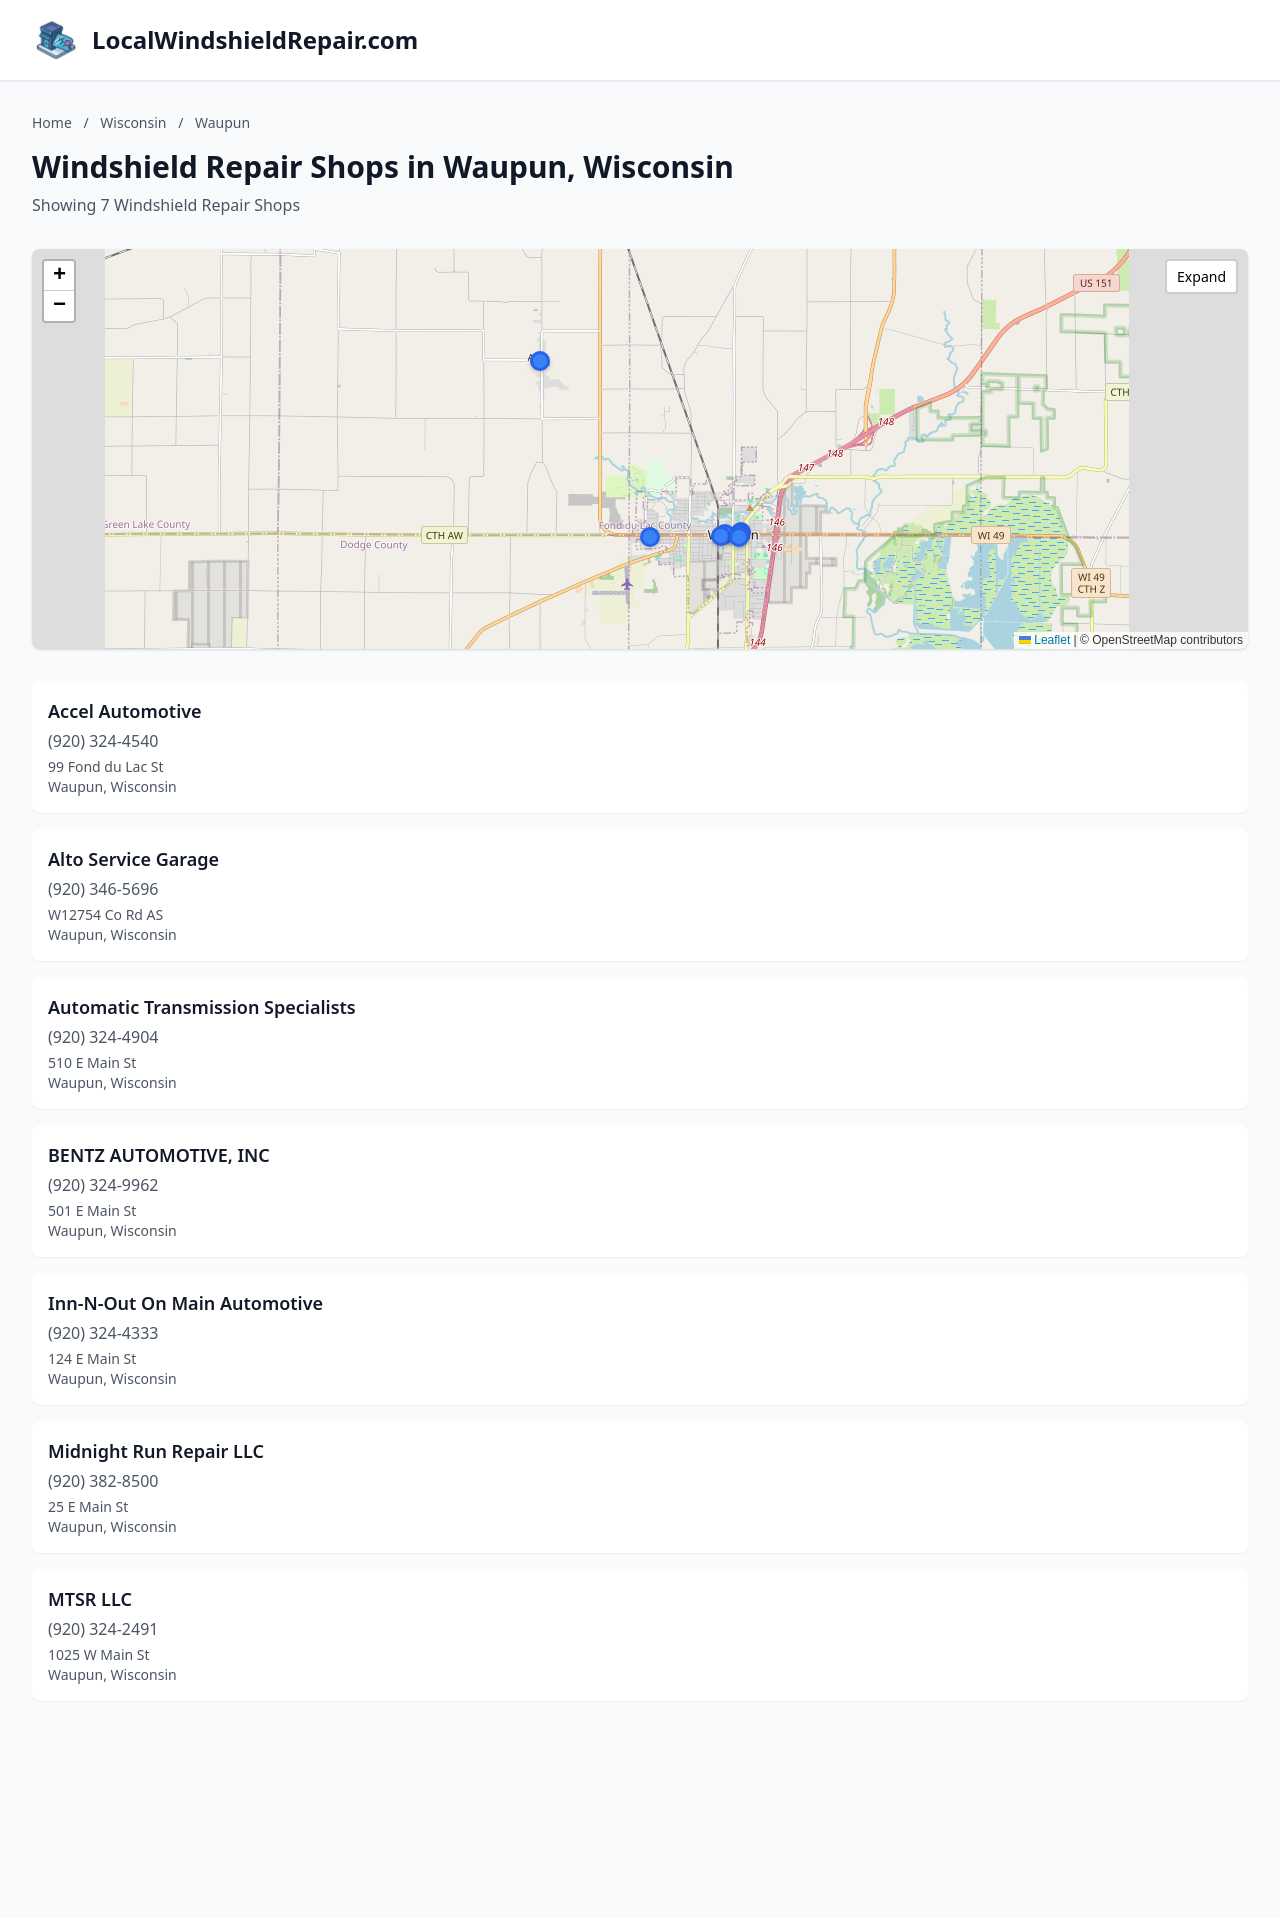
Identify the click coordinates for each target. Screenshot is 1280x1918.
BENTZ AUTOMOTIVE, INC (159, 1155)
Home (52, 122)
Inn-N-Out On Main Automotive (185, 1303)
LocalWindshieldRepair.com (255, 40)
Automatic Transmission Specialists (202, 1007)
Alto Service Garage (133, 859)
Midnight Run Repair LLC (156, 1451)
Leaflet (1044, 640)
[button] (540, 361)
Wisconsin (133, 122)
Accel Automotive (125, 711)
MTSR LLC (90, 1599)
